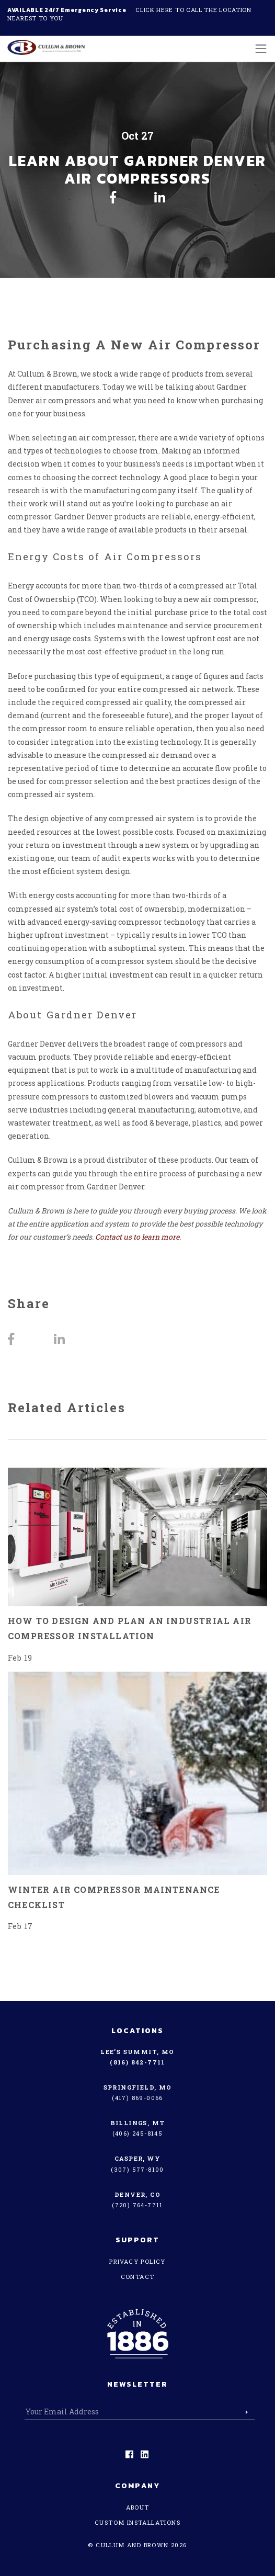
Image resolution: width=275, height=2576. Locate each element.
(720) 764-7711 (137, 2205)
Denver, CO (137, 2194)
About (138, 2507)
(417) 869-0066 (137, 2098)
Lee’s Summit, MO (137, 2052)
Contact (138, 2276)
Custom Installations (137, 2522)
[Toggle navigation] (258, 48)
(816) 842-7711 (137, 2062)
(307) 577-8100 (137, 2169)
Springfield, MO (138, 2087)
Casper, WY (137, 2158)
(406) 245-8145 (137, 2133)
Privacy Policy (137, 2261)
